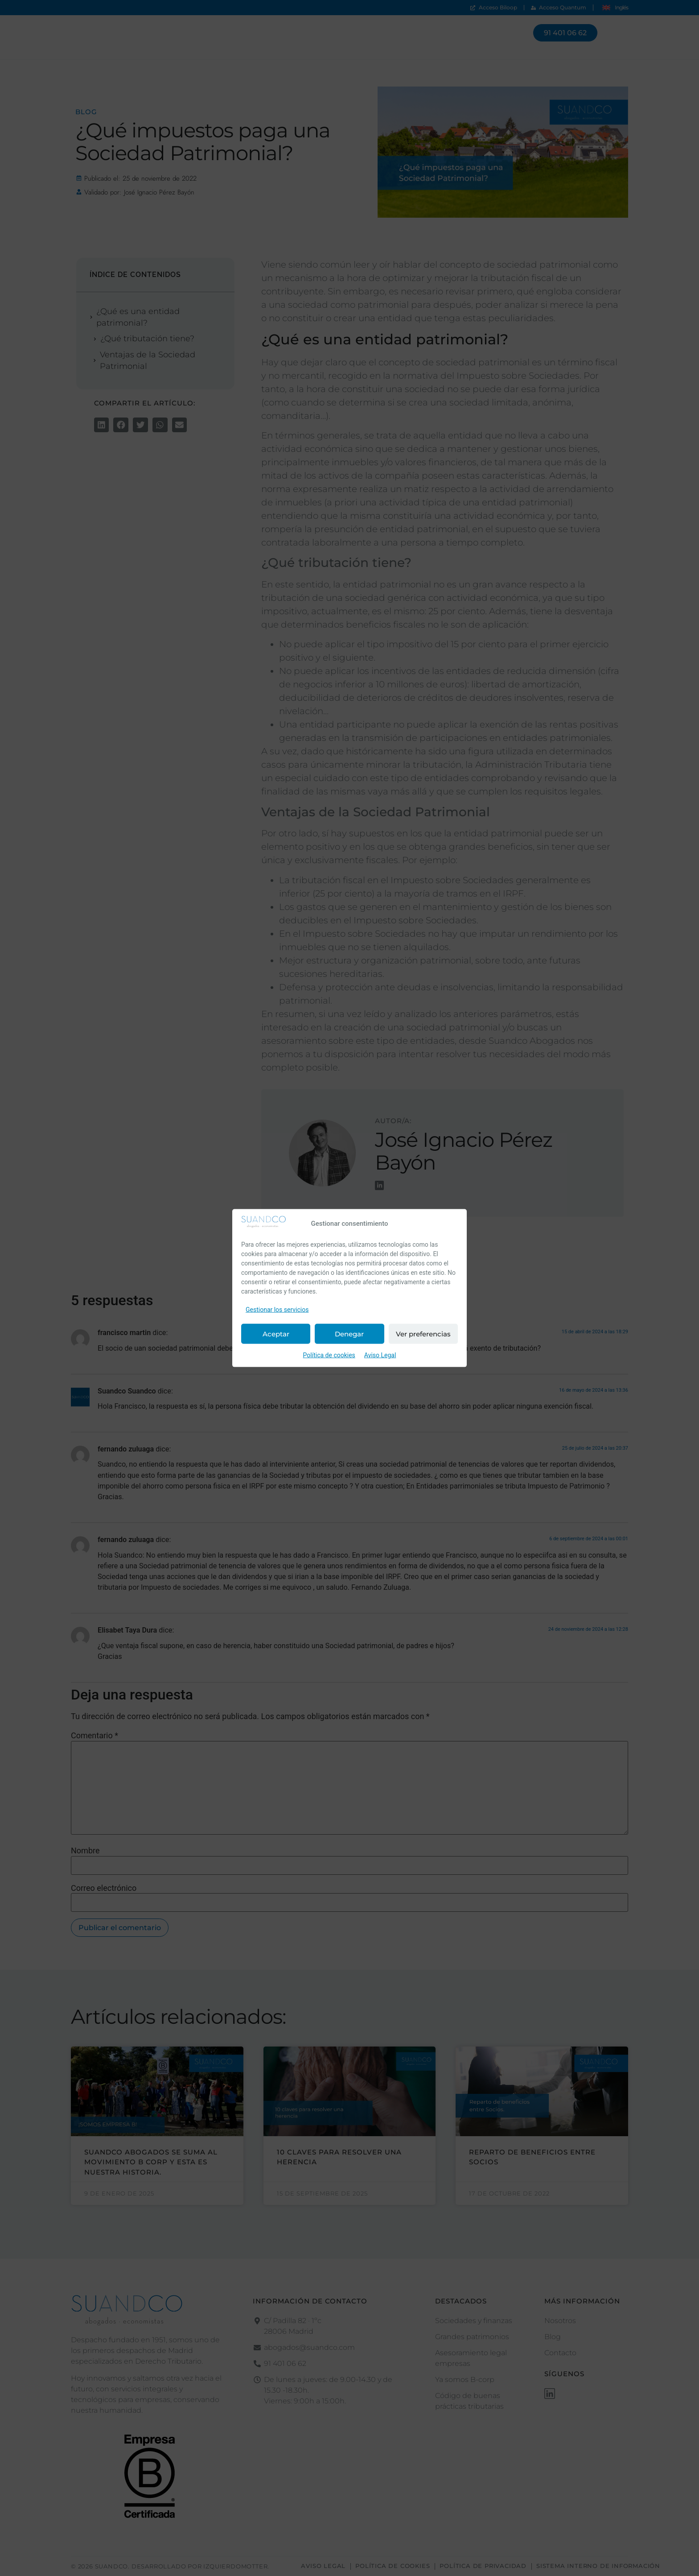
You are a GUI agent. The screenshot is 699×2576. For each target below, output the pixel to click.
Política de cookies (329, 1355)
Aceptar (276, 1333)
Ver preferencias (423, 1333)
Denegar (349, 1333)
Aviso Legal (380, 1355)
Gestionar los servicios (277, 1309)
